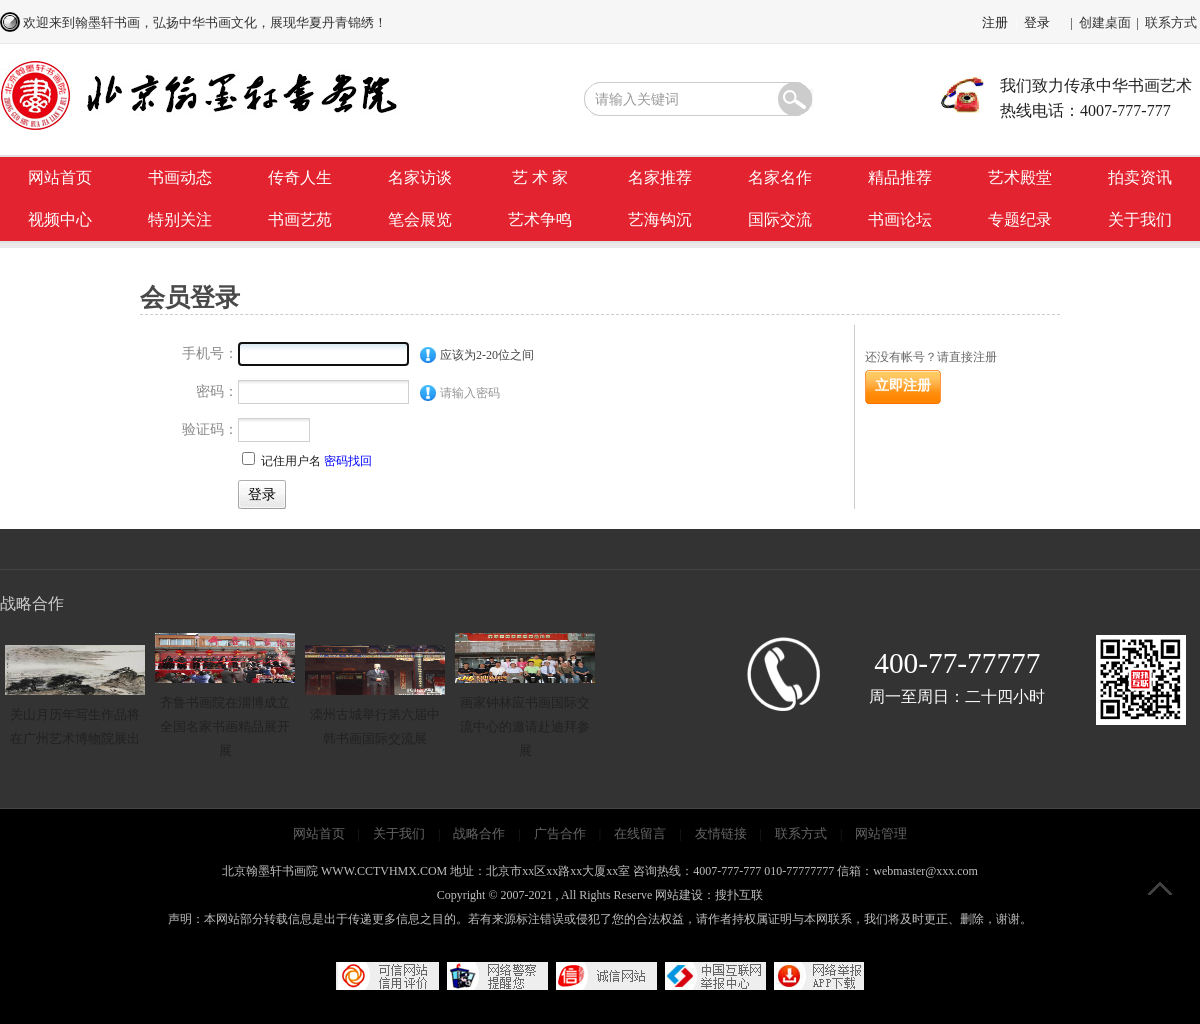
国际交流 (780, 219)
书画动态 (180, 177)
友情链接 (721, 833)
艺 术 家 (540, 177)
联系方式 (1171, 22)
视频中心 (60, 219)
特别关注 (180, 219)
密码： (217, 391)
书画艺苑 (300, 219)
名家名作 (780, 177)
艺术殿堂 (1020, 177)
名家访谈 (420, 177)
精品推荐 (900, 177)
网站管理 (881, 833)
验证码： (210, 429)
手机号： (210, 353)
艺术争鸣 (540, 219)
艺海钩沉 (660, 219)
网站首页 (60, 177)
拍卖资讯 (1140, 177)
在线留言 (640, 833)
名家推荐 (660, 177)
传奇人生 (300, 177)
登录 (1037, 22)
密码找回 (348, 461)
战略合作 (479, 833)
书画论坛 (900, 219)
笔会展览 (420, 219)
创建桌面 (1105, 22)
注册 (995, 22)
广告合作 (560, 833)
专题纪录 (1020, 219)
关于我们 (1140, 219)
